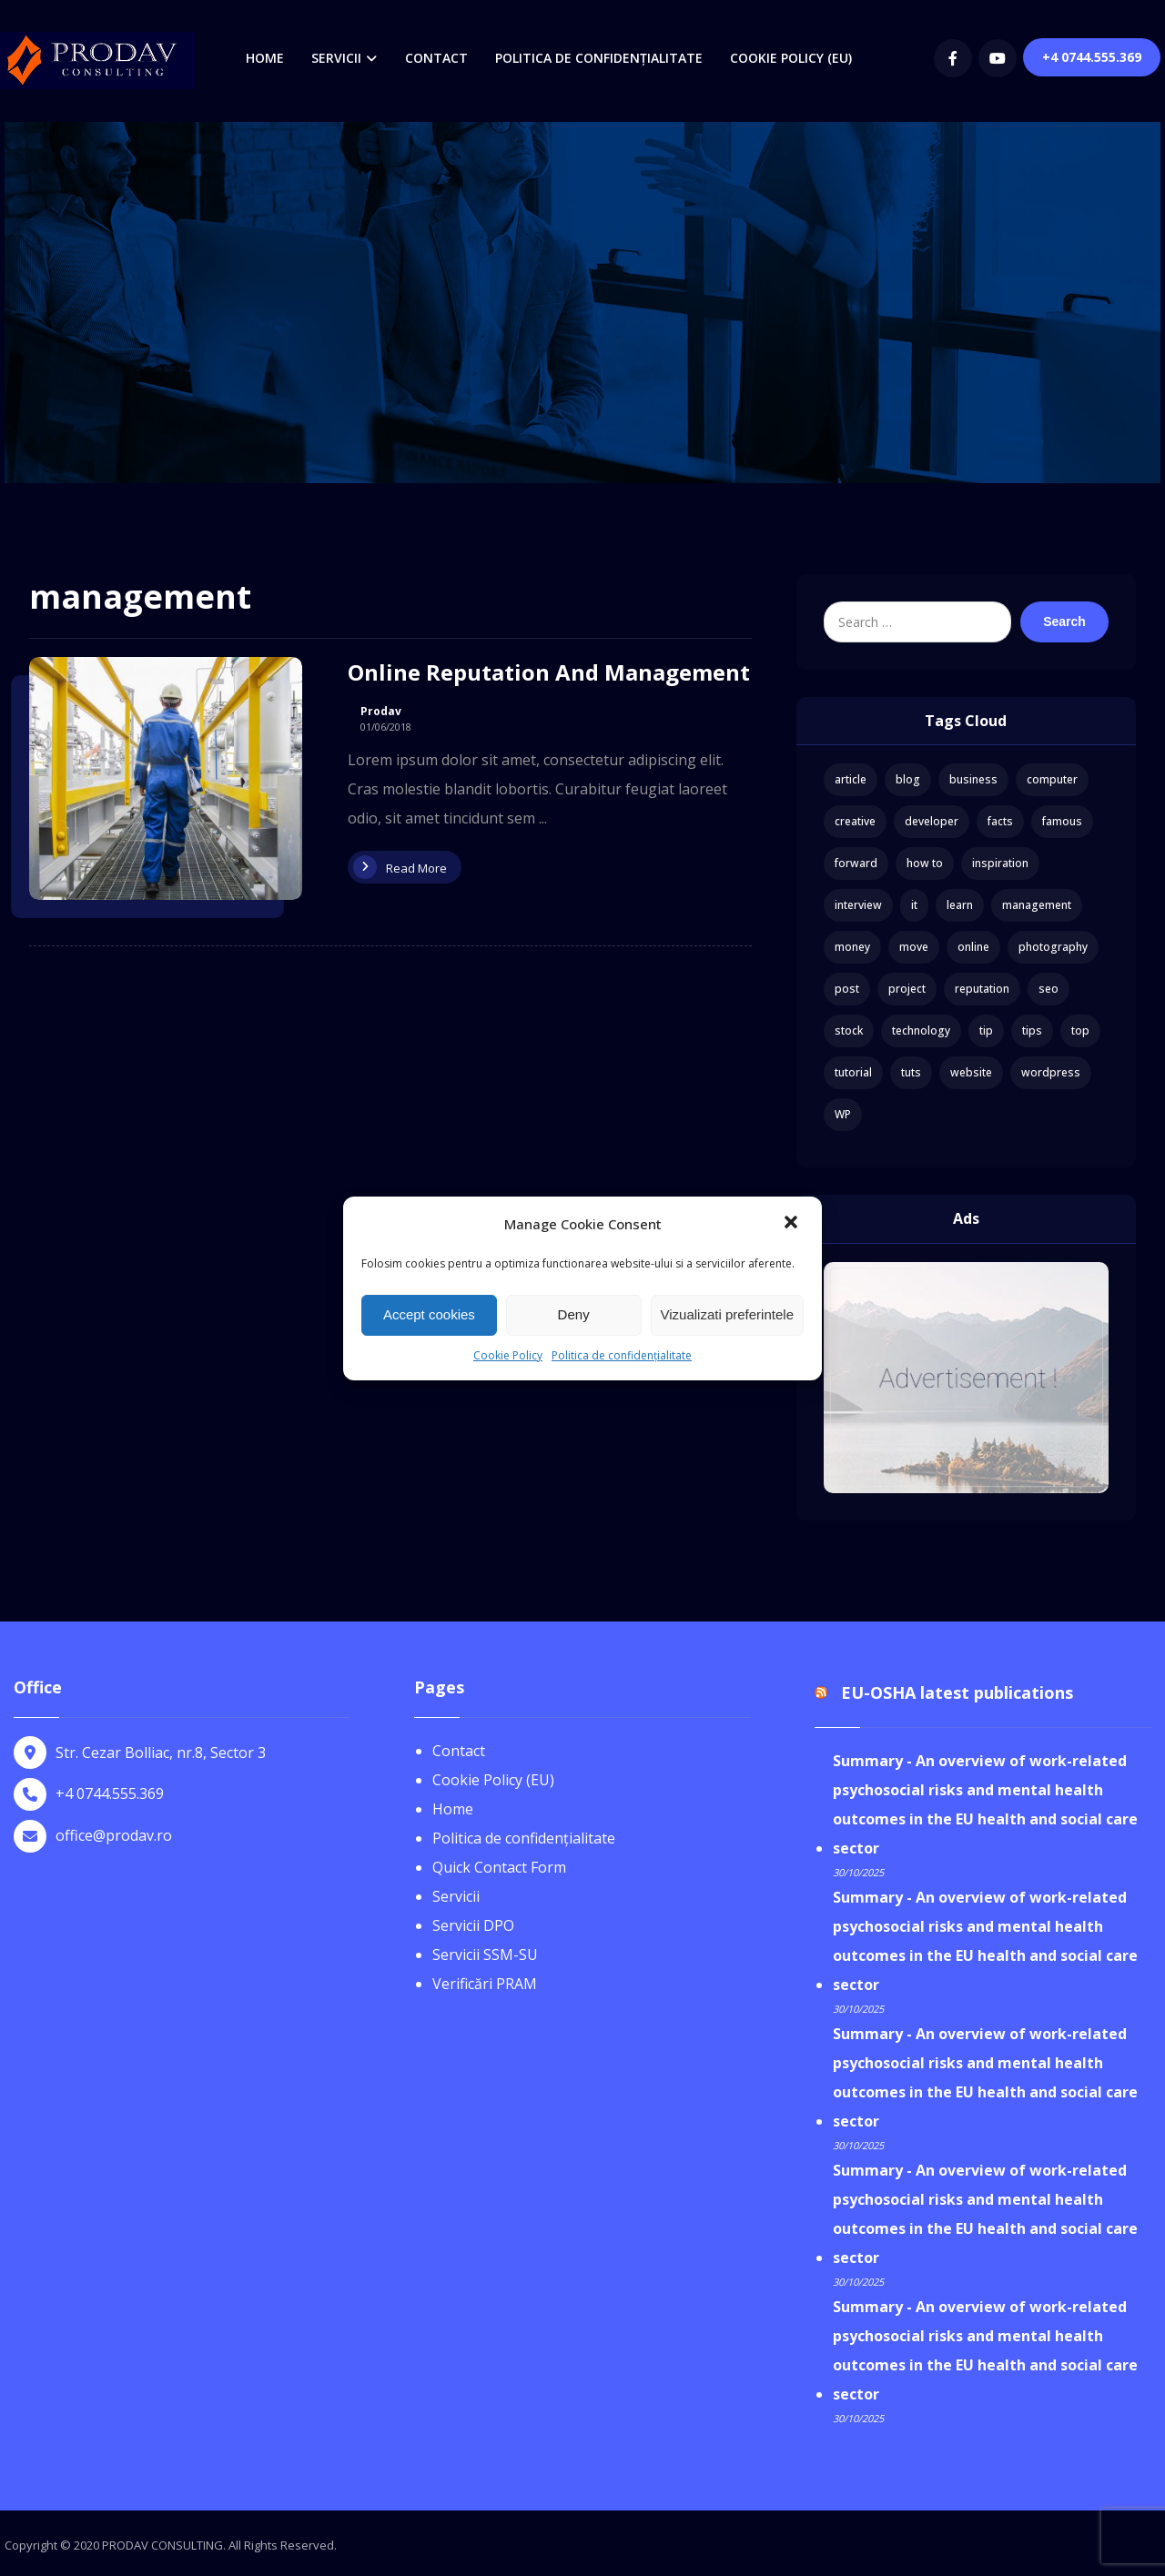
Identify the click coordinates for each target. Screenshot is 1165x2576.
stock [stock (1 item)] (849, 1030)
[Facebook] (953, 58)
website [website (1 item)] (971, 1072)
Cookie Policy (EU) (493, 1780)
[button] (793, 1224)
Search (1064, 621)
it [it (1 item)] (914, 905)
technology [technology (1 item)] (921, 1030)
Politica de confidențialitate (622, 1355)
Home (452, 1809)
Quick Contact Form (499, 1867)
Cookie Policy (507, 1355)
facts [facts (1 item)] (1000, 821)
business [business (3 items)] (973, 779)
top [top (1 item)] (1080, 1030)
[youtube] (997, 58)
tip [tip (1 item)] (986, 1030)
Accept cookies (429, 1314)
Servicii (456, 1896)
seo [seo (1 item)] (1048, 988)
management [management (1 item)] (1036, 905)
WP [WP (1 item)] (843, 1114)
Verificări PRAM (484, 1984)
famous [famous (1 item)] (1062, 821)
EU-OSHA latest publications (957, 1692)
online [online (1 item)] (973, 947)
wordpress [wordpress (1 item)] (1050, 1072)
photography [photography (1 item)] (1053, 947)
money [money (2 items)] (852, 947)
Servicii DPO (473, 1925)
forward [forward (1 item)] (856, 863)
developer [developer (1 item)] (931, 821)
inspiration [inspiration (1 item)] (1000, 863)
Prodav (380, 711)
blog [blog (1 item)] (908, 779)
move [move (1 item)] (913, 947)
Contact (458, 1751)
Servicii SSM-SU (485, 1955)
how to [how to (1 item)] (925, 863)
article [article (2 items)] (850, 779)
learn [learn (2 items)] (960, 905)
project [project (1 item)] (907, 988)
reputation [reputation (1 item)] (982, 988)
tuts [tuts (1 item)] (911, 1072)
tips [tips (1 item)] (1032, 1030)
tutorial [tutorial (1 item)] (853, 1072)
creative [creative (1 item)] (855, 821)
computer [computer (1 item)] (1052, 779)
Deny (574, 1314)
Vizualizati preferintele (727, 1314)
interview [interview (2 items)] (858, 905)
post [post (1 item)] (847, 988)
